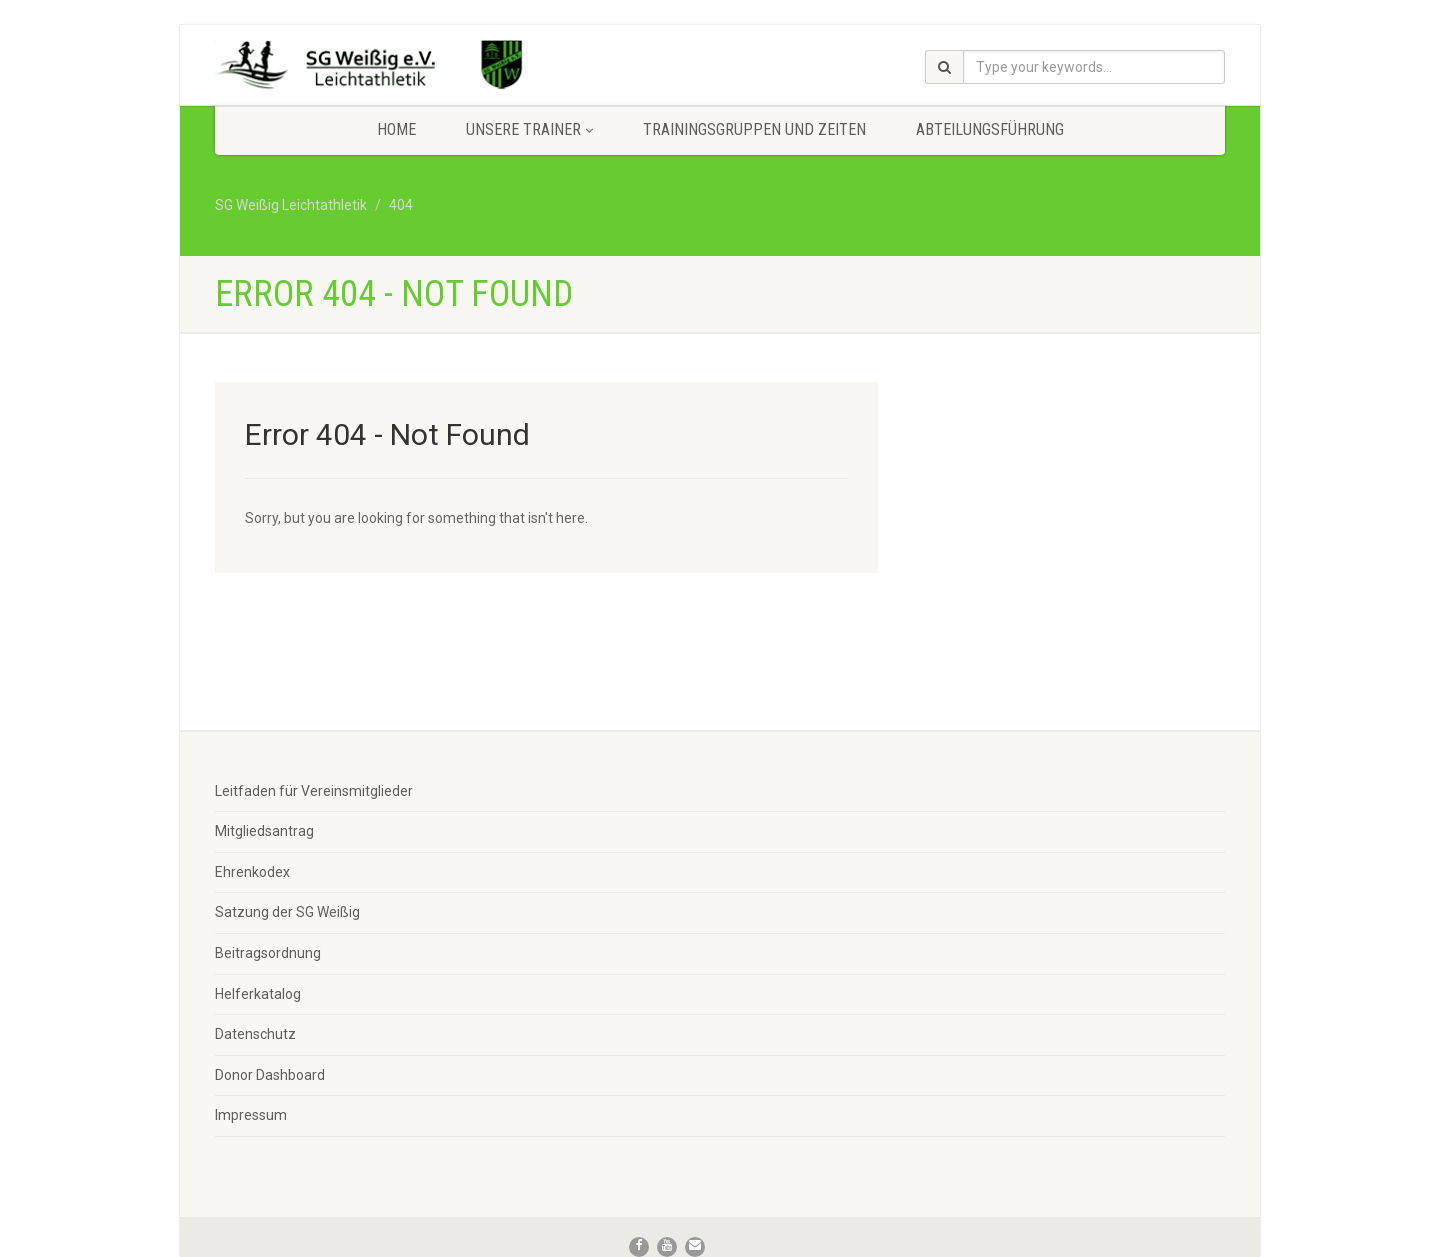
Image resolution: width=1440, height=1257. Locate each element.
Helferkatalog (258, 994)
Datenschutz (255, 1034)
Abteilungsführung (990, 129)
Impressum (251, 1115)
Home (396, 129)
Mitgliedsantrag (264, 831)
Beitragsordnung (268, 953)
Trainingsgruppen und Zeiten (754, 129)
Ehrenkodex (252, 872)
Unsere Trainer (529, 129)
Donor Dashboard (270, 1075)
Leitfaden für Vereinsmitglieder (314, 791)
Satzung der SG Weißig (287, 912)
